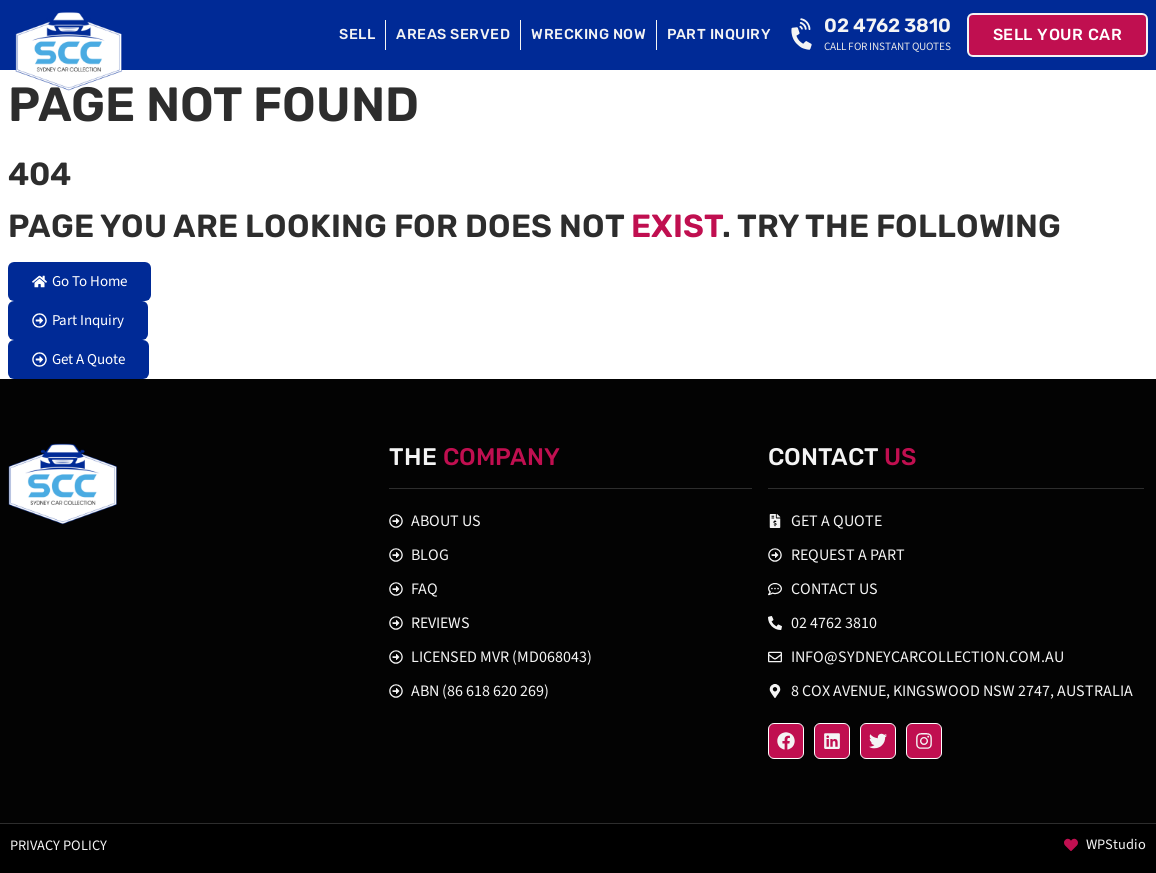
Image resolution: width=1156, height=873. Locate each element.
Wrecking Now (588, 34)
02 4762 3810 (887, 25)
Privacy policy (58, 845)
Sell (357, 34)
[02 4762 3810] (804, 35)
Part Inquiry (719, 34)
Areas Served (453, 34)
